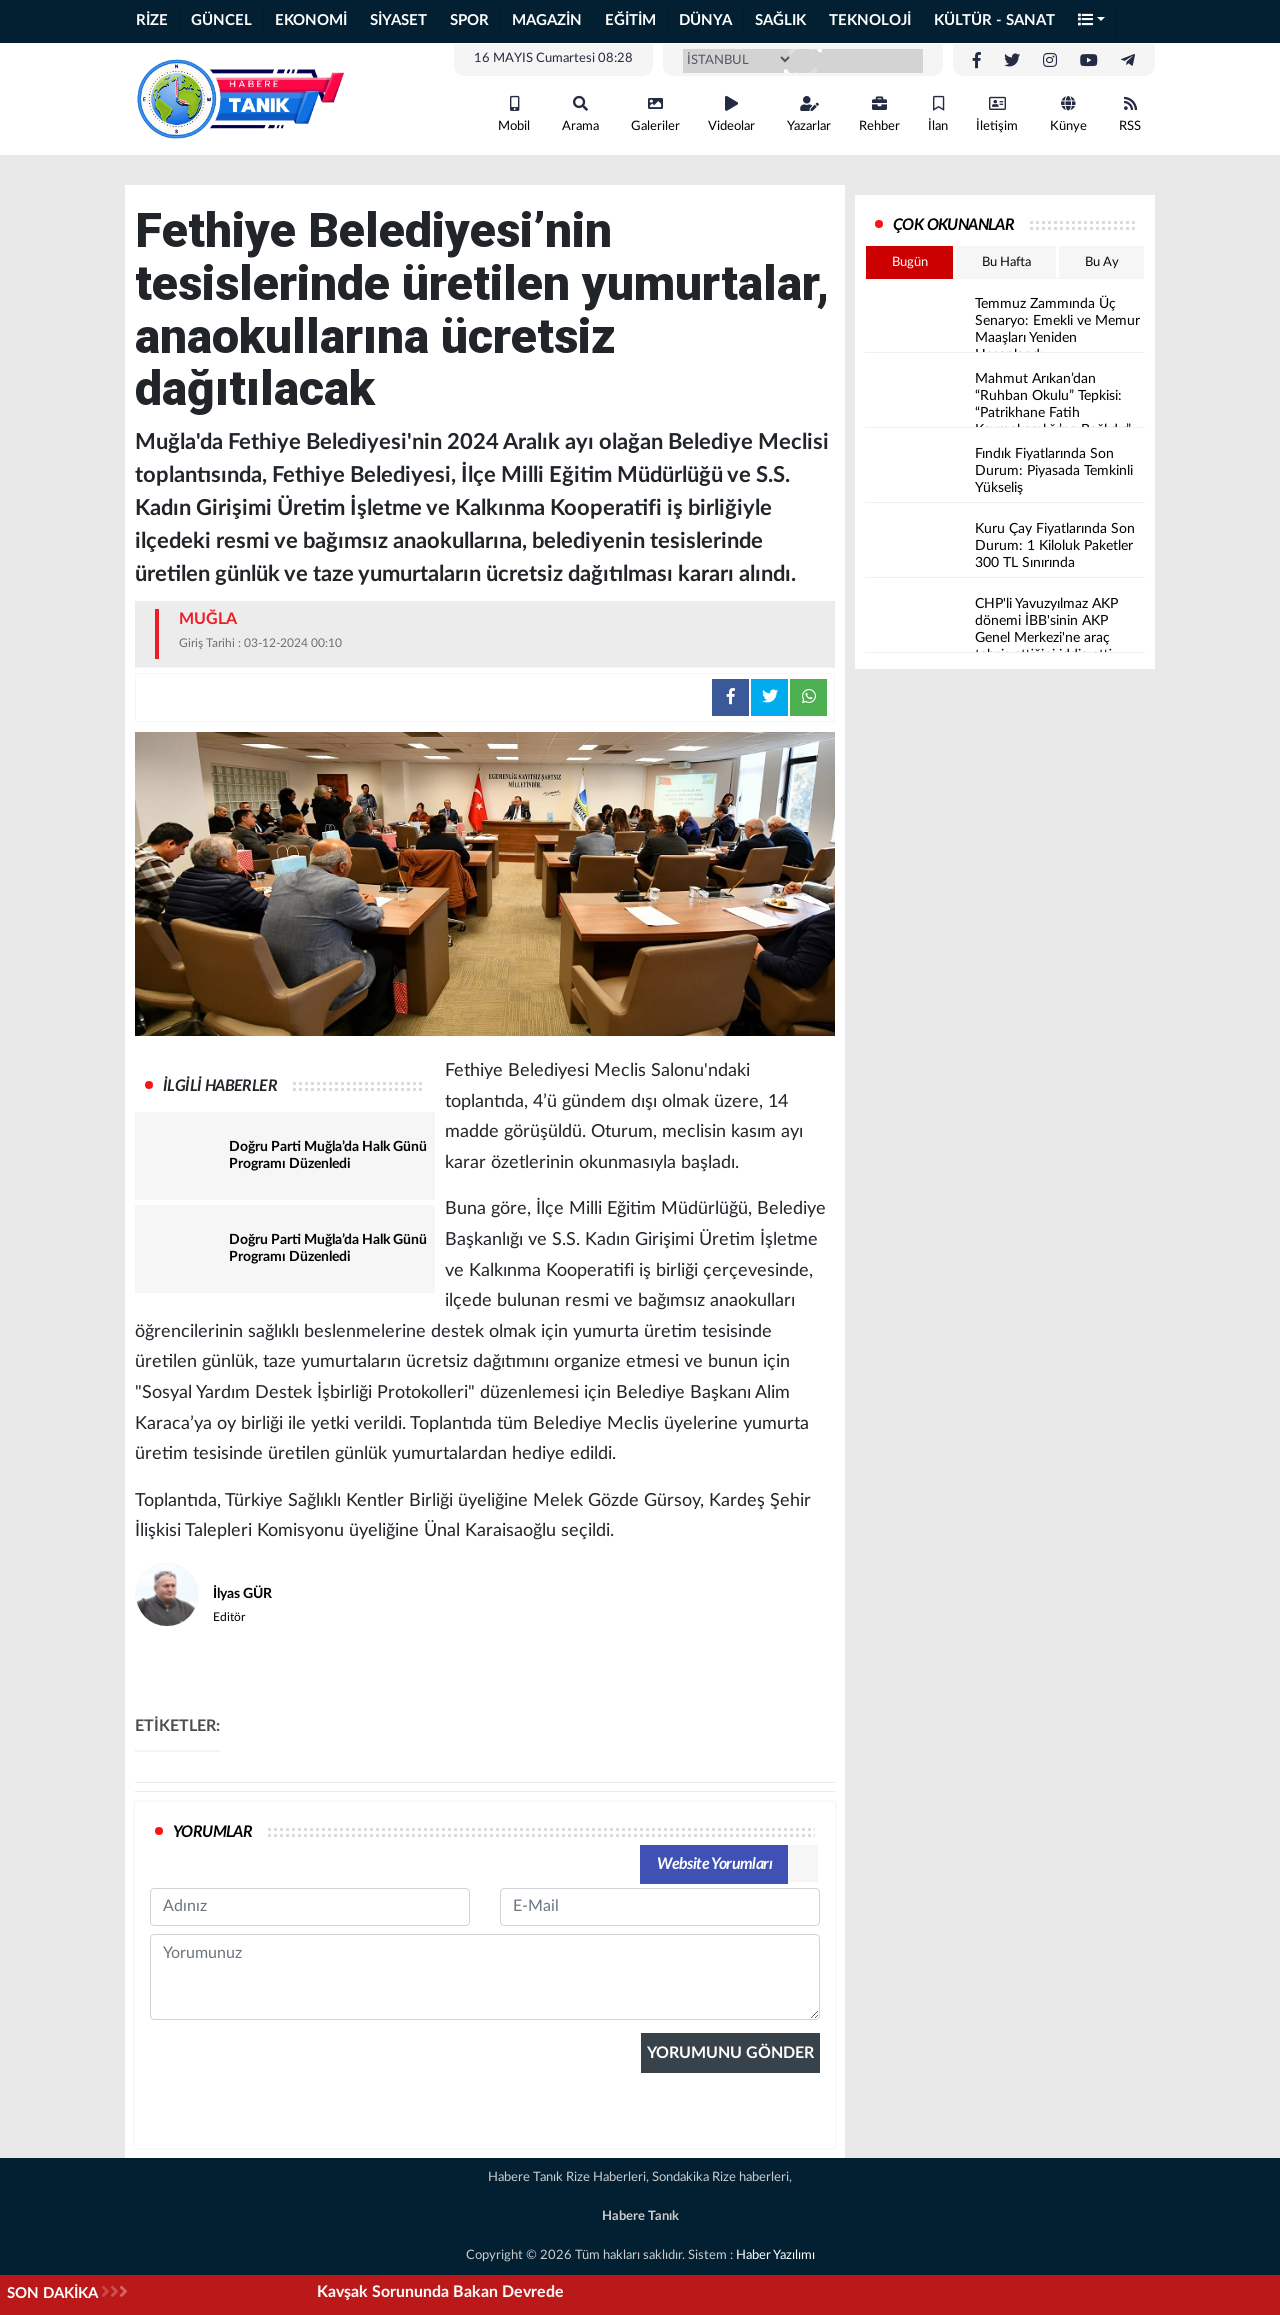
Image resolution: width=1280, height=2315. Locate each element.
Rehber (879, 114)
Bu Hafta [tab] (1006, 262)
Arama (580, 114)
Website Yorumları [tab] (714, 1864)
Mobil (514, 114)
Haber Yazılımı (775, 2255)
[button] (1092, 21)
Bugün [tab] (910, 262)
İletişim (997, 114)
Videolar (731, 114)
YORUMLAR (212, 1832)
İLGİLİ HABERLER (220, 1086)
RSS (1130, 114)
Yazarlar (809, 114)
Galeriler (655, 114)
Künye (1068, 114)
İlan (938, 114)
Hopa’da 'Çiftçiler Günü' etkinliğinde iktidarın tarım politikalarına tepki (403, 2292)
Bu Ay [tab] (1102, 262)
